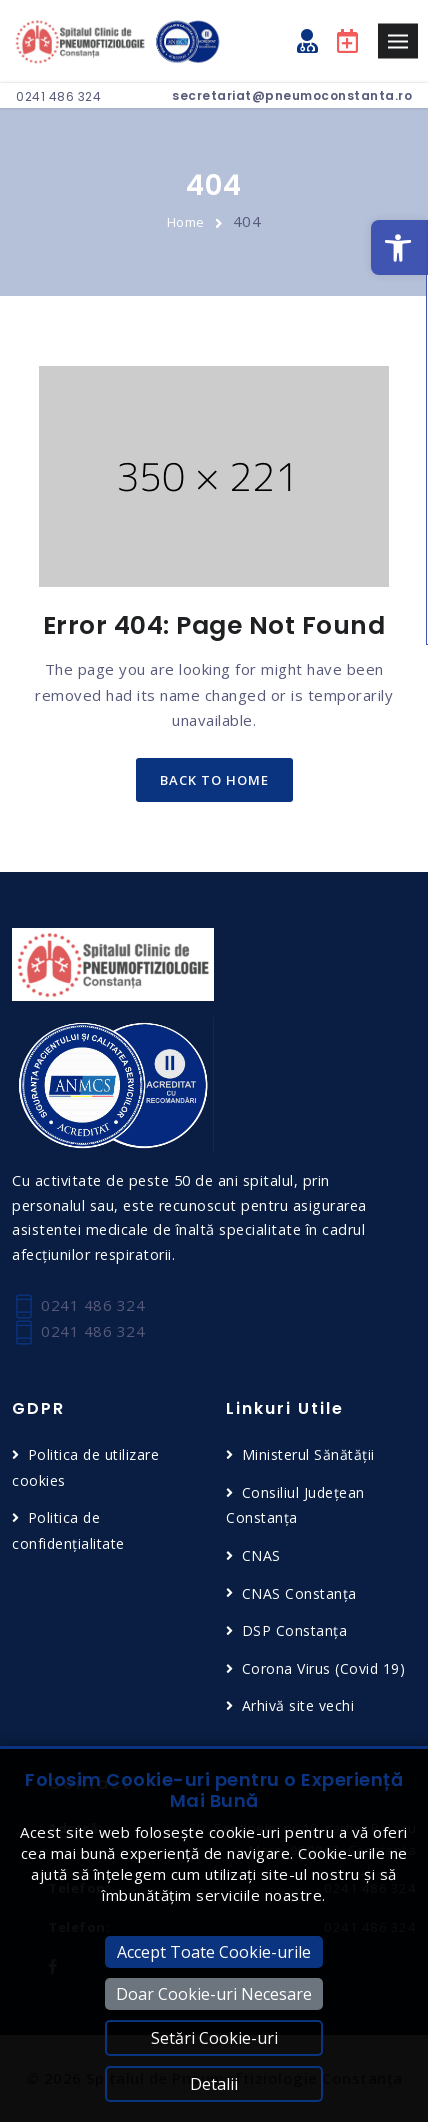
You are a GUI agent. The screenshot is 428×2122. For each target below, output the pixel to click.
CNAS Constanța (299, 1593)
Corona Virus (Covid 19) (324, 1668)
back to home (214, 780)
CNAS (261, 1555)
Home (186, 222)
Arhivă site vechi (298, 1705)
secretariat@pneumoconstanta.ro (292, 95)
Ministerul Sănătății (308, 1454)
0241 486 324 (58, 96)
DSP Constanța (295, 1630)
